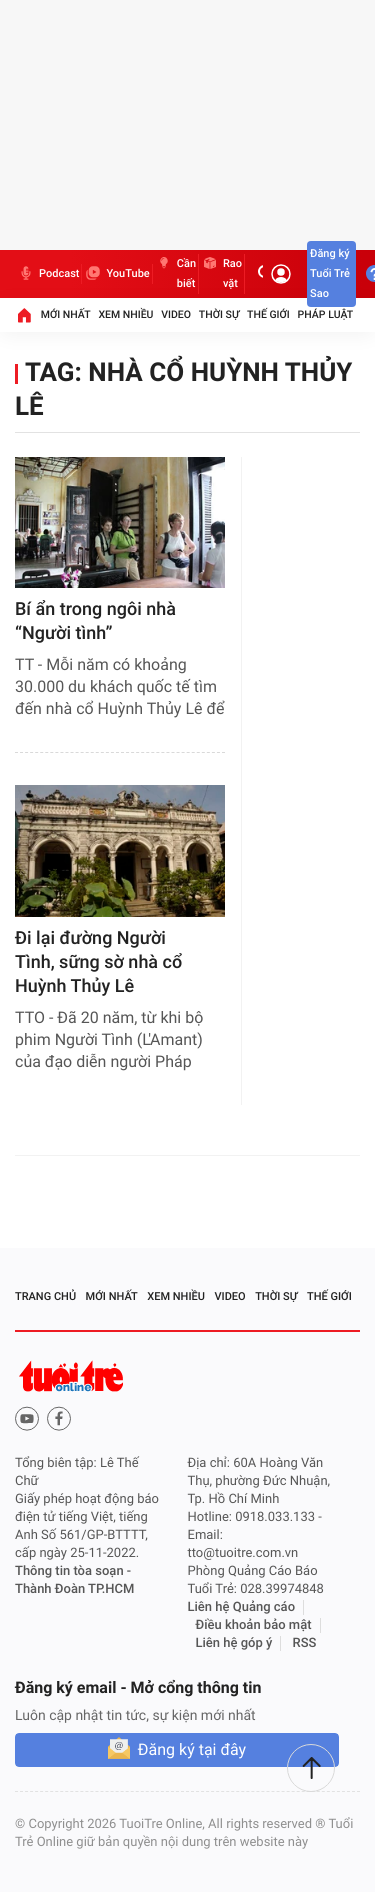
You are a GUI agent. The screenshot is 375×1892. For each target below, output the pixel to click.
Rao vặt (221, 274)
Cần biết (175, 274)
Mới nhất (66, 314)
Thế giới (268, 314)
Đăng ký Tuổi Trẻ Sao (330, 273)
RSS (305, 1643)
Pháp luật (326, 314)
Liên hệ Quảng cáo (242, 1607)
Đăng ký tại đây (192, 1749)
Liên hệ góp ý (234, 1643)
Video (176, 314)
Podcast (48, 274)
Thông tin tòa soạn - (73, 1571)
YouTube (116, 274)
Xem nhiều (125, 314)
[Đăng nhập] (281, 274)
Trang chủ (45, 1296)
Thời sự (219, 314)
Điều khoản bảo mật (254, 1625)
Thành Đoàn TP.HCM (74, 1589)
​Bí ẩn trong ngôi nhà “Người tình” (95, 621)
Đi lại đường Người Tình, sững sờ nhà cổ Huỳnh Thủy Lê (98, 962)
